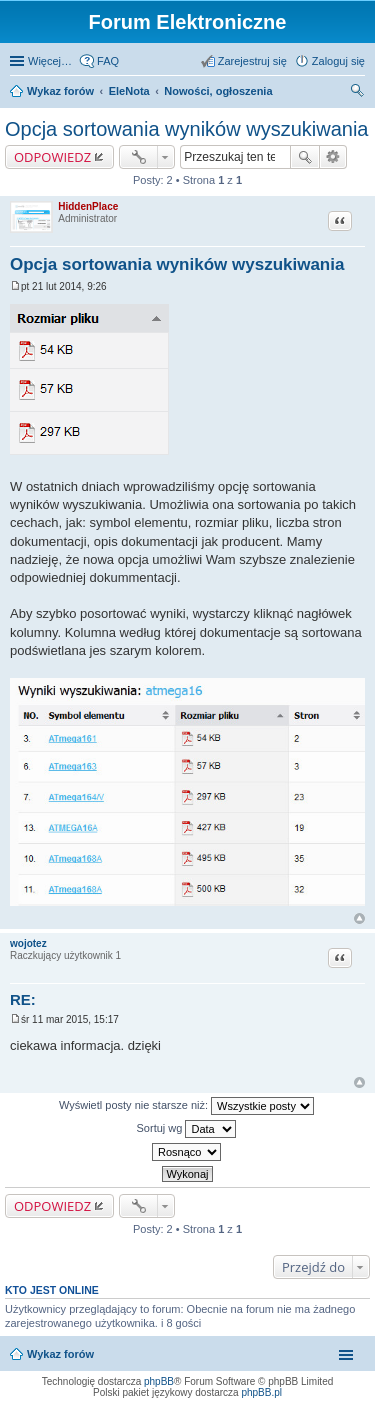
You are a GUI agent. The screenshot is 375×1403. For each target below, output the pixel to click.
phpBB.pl (261, 1392)
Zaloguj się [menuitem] (338, 61)
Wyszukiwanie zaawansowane (333, 157)
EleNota (129, 91)
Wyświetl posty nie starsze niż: (186, 1106)
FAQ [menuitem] (108, 61)
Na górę (359, 918)
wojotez (28, 943)
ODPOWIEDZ (52, 157)
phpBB (159, 1381)
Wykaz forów (60, 91)
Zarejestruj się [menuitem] (252, 61)
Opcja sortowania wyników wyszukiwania (186, 129)
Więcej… (50, 61)
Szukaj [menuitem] (358, 93)
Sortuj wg (187, 1129)
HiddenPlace (88, 206)
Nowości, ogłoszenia (218, 91)
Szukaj (305, 157)
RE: (23, 999)
